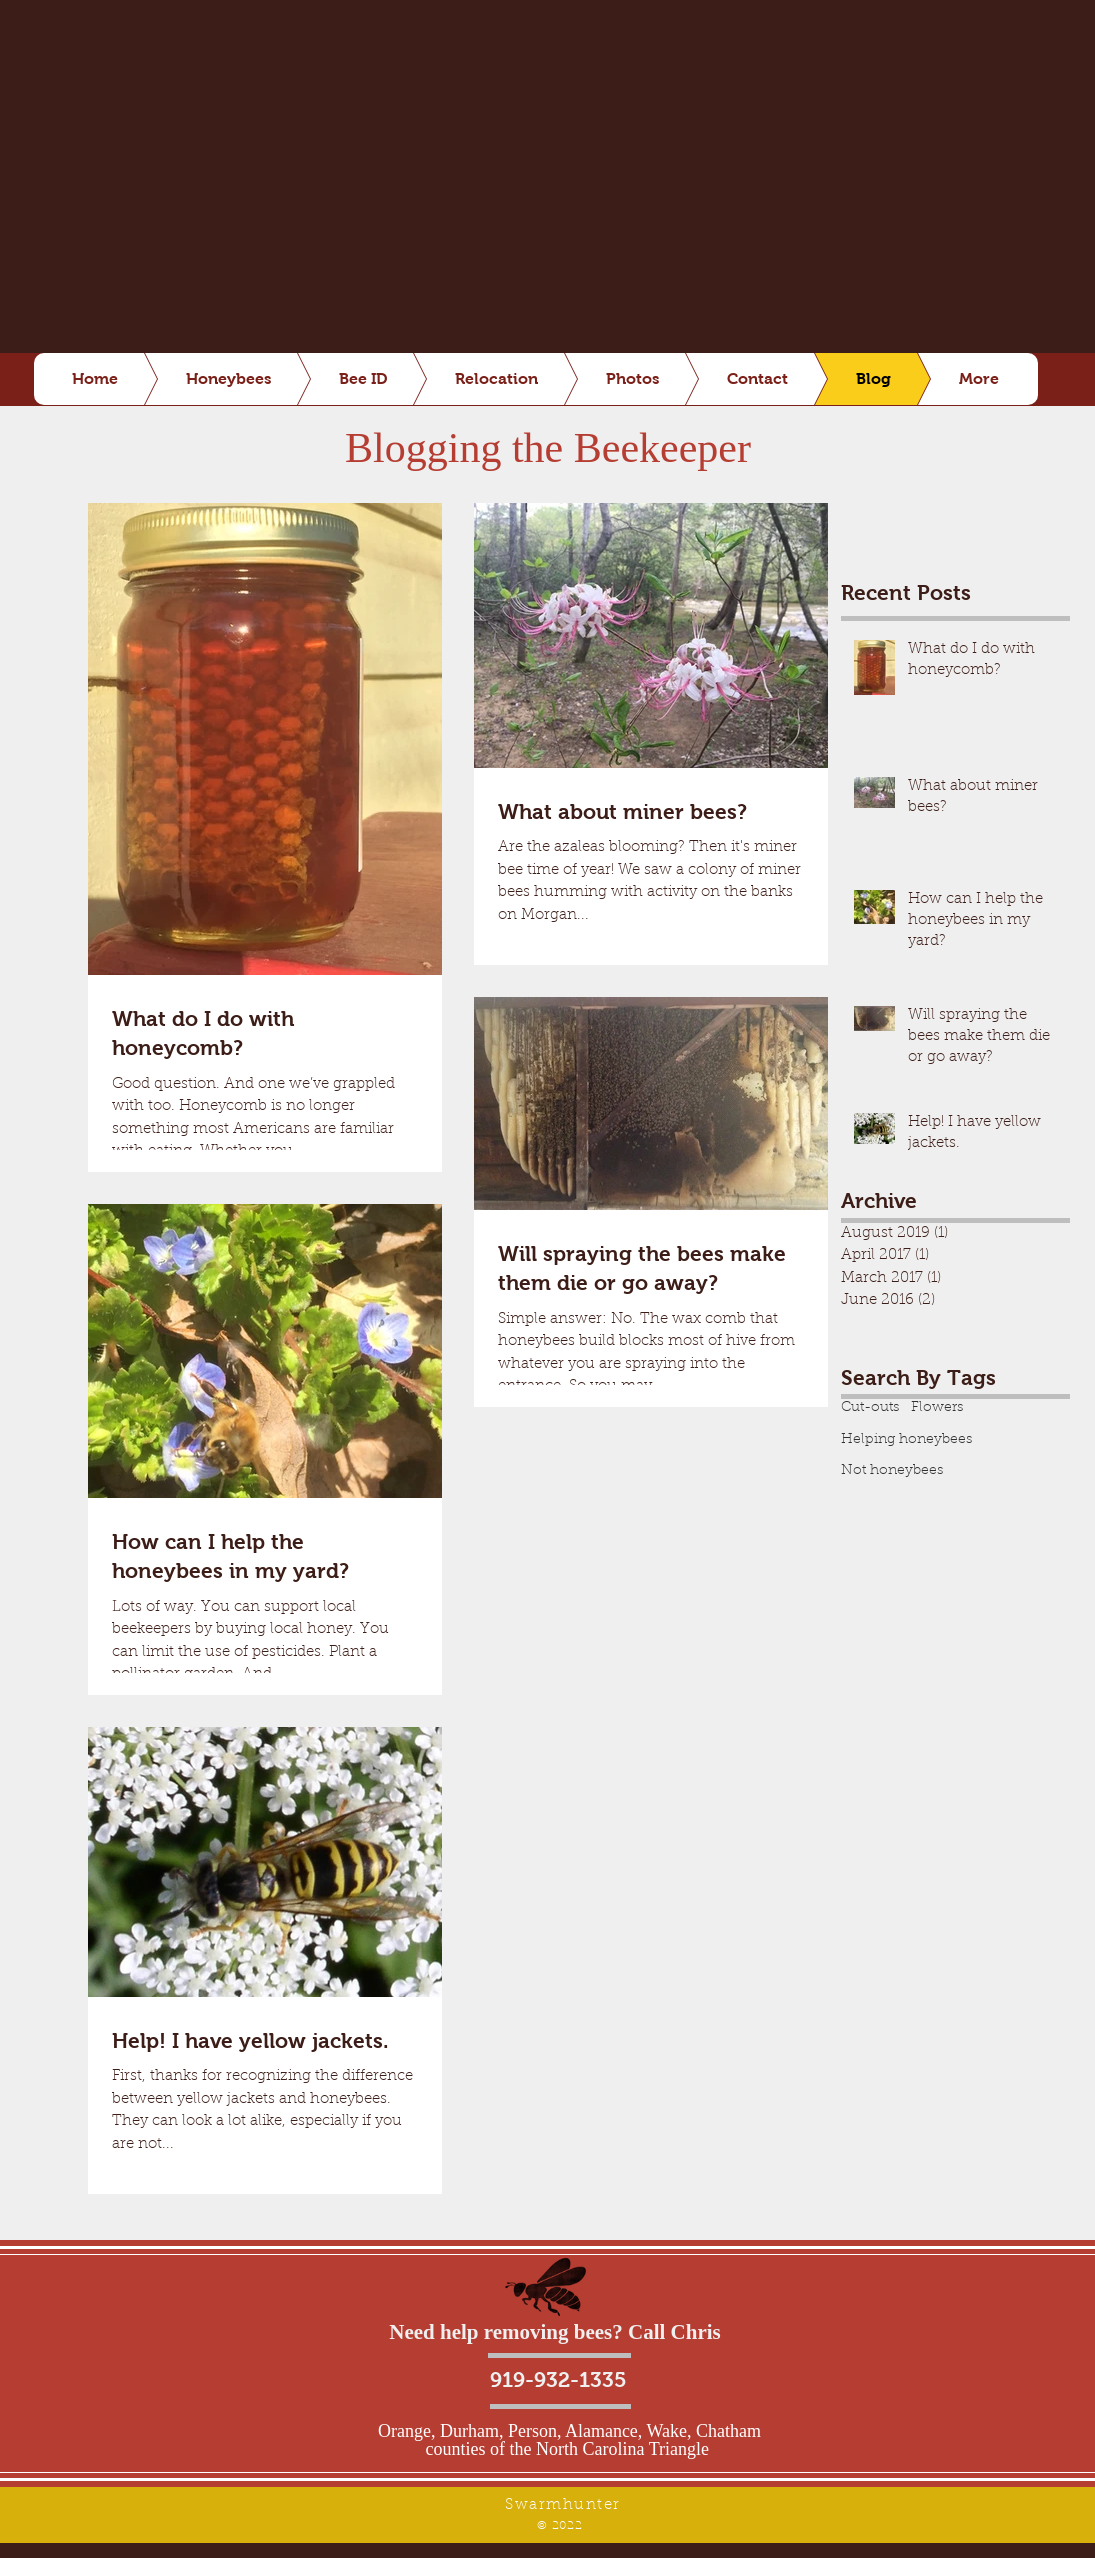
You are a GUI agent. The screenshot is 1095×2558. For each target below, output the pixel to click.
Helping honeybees (906, 1440)
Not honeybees (892, 1471)
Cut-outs (870, 1408)
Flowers (937, 1408)
